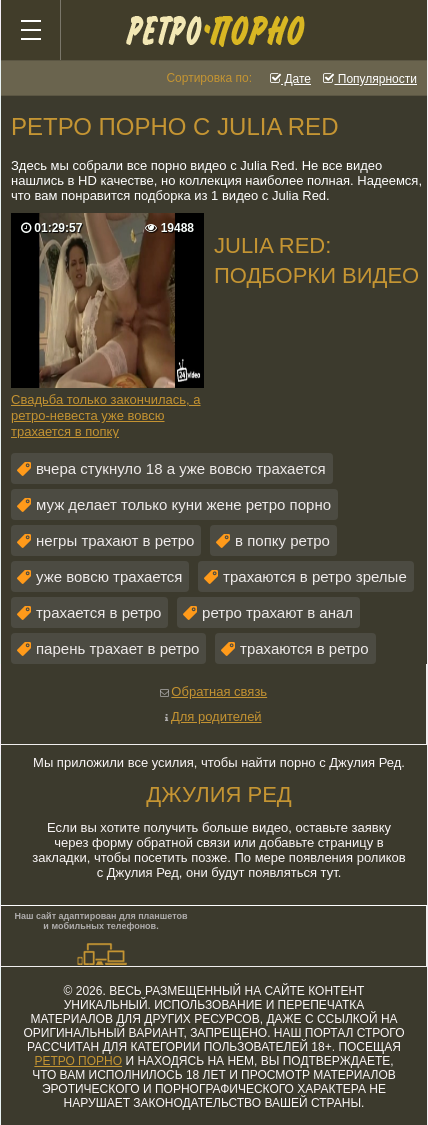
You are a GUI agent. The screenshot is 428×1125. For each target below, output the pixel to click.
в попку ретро (282, 540)
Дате (290, 79)
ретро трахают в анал (277, 612)
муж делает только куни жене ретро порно (183, 504)
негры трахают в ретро (115, 540)
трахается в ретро (98, 612)
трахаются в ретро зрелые (315, 576)
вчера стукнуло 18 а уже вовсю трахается (181, 468)
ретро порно (78, 1061)
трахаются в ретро (304, 648)
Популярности (370, 79)
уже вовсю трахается (109, 576)
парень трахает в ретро (117, 648)
